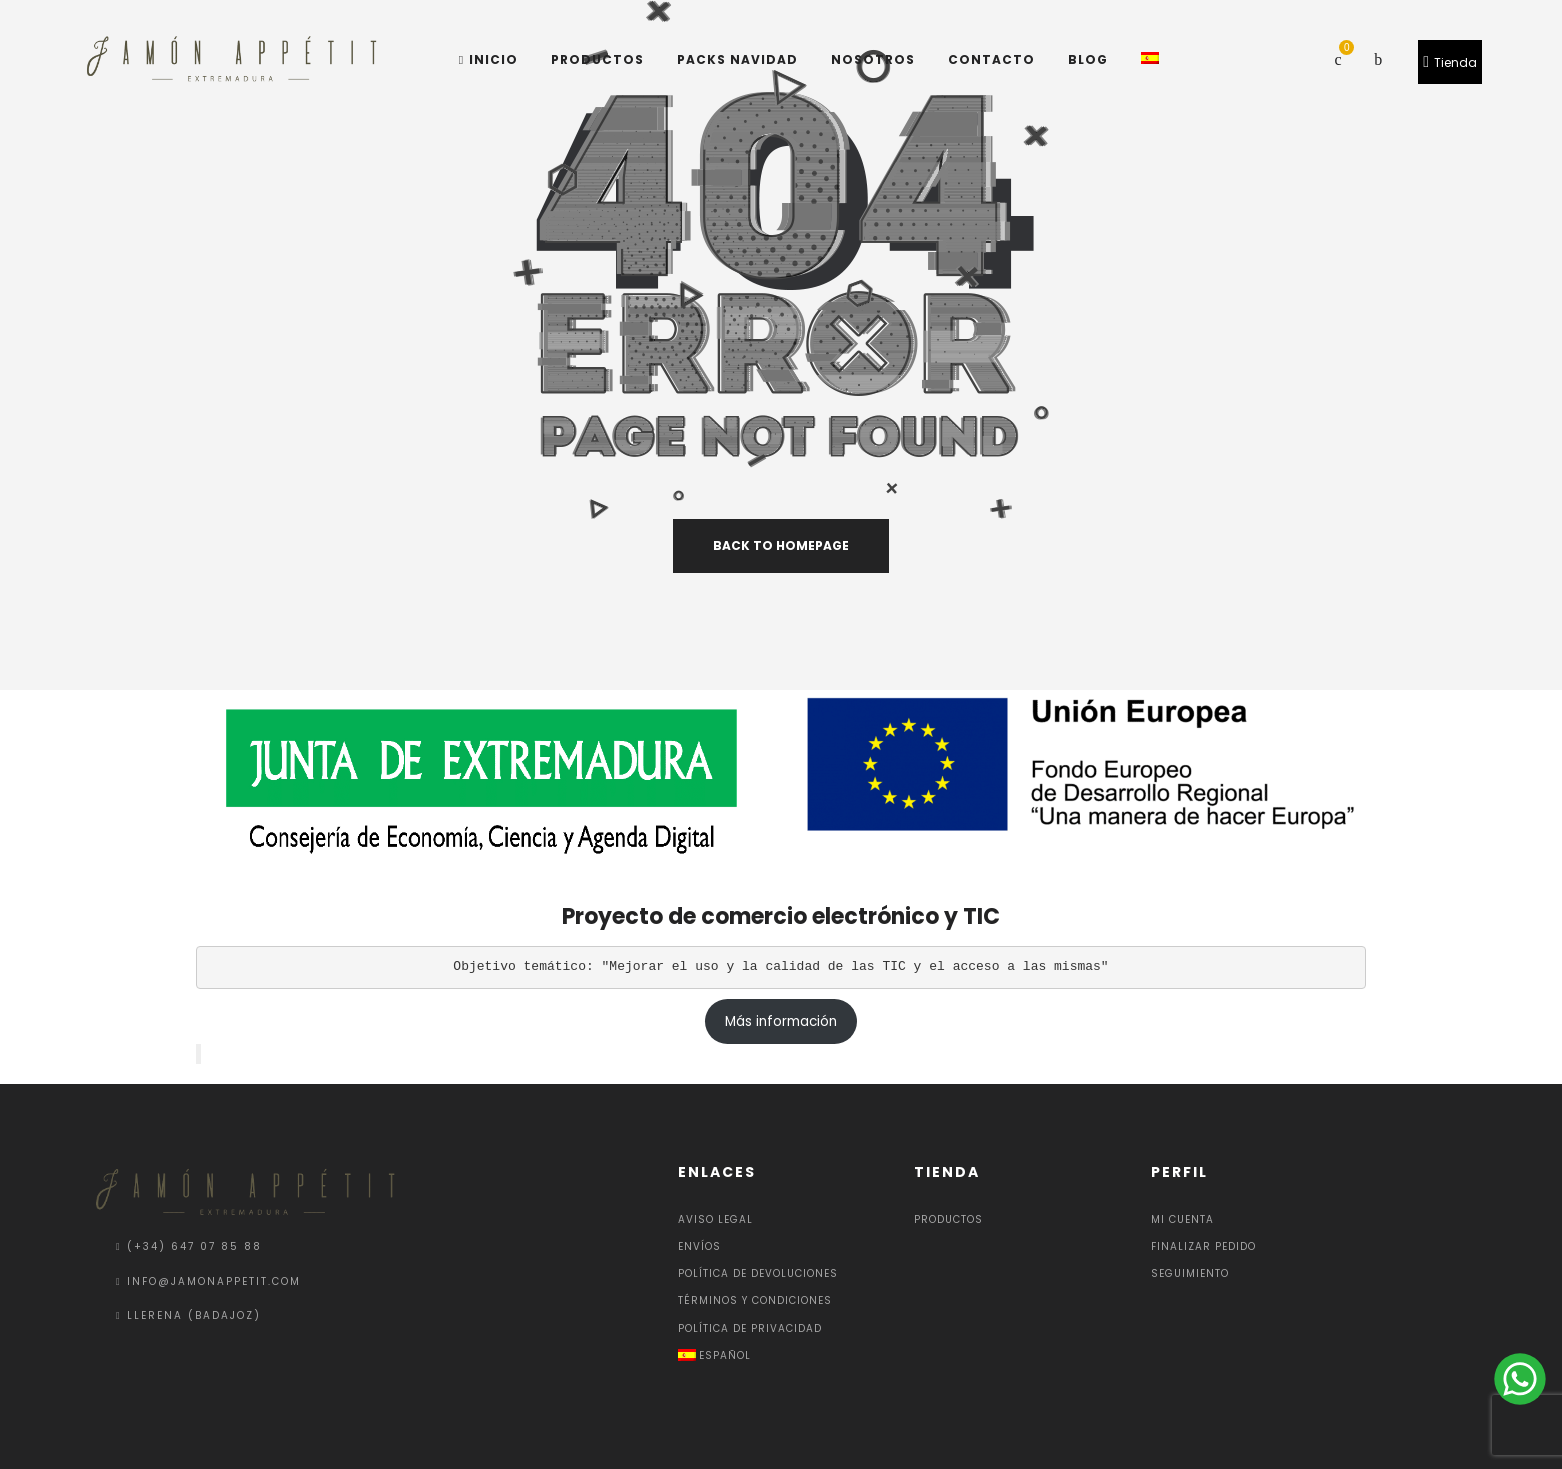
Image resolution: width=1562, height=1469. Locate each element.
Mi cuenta (1182, 1219)
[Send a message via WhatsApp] (1518, 1379)
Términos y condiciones (755, 1300)
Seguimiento (1190, 1273)
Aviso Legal (715, 1219)
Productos (948, 1219)
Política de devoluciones (758, 1273)
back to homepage (781, 545)
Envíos (699, 1246)
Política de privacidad (750, 1328)
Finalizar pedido (1203, 1246)
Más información (781, 1021)
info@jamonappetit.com (214, 1281)
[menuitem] (781, 1355)
